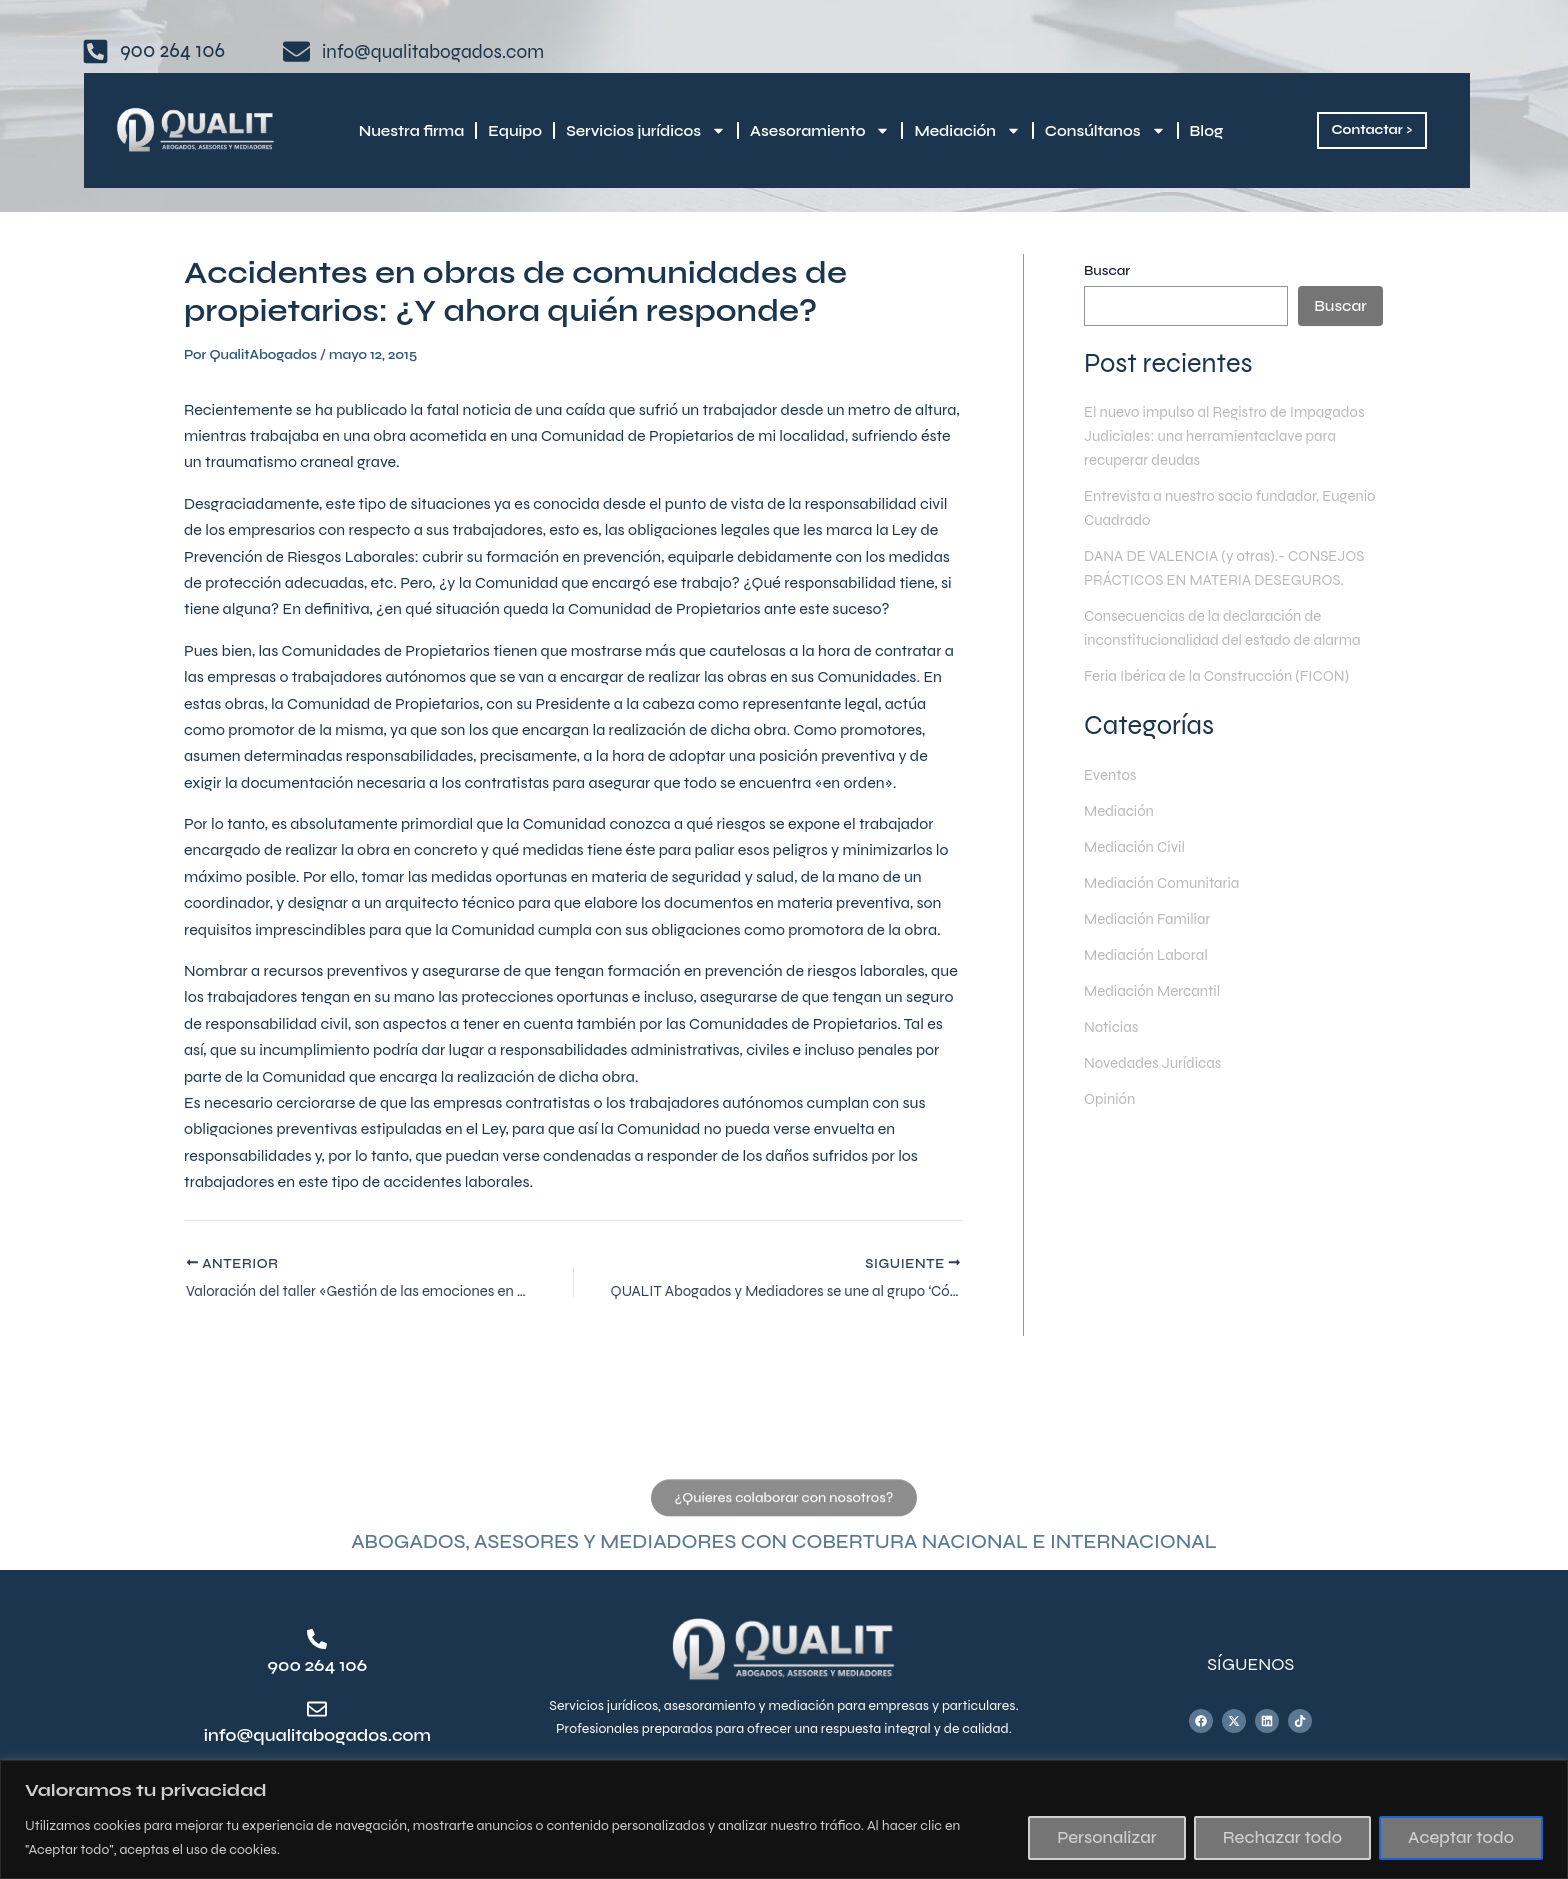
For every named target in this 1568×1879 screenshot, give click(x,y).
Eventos (1112, 798)
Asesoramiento (820, 130)
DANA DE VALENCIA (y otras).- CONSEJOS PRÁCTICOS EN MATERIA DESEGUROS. (1216, 579)
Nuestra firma (411, 131)
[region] (784, 1819)
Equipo (515, 131)
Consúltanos (1105, 130)
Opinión (1111, 1122)
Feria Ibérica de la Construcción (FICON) (1226, 699)
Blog (1207, 131)
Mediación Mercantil (1157, 1014)
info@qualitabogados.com (333, 1735)
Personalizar (1106, 1837)
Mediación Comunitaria (1167, 906)
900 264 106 (317, 1665)
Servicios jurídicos (646, 130)
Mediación (967, 130)
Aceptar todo (1461, 1837)
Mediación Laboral (1150, 978)
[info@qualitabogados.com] (317, 1710)
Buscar (1107, 270)
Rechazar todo (1282, 1837)
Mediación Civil (1138, 870)
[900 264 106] (317, 1640)
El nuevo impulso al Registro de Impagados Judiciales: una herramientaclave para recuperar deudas (1228, 435)
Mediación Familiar (1151, 942)
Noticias (1113, 1050)
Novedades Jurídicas (1157, 1086)
